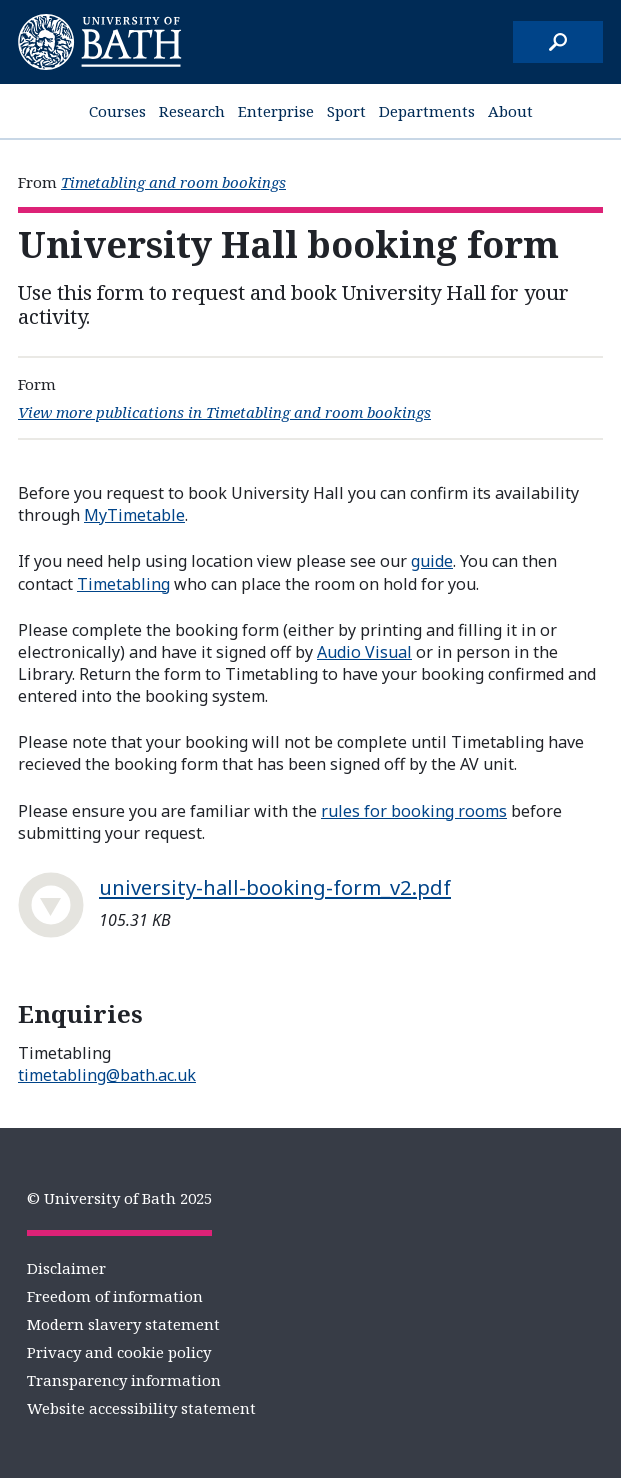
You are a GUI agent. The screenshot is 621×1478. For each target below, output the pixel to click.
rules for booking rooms (414, 811)
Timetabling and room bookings (173, 182)
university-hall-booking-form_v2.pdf (275, 887)
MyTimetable (134, 515)
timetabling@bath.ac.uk (107, 1075)
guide (432, 561)
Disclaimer (66, 1268)
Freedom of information (115, 1296)
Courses (117, 111)
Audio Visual (364, 652)
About (510, 111)
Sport (346, 111)
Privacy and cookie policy (119, 1352)
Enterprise (276, 111)
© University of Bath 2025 (119, 1198)
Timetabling (123, 584)
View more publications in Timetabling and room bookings (224, 412)
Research (192, 111)
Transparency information (124, 1380)
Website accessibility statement (141, 1408)
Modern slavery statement (123, 1324)
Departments (427, 111)
